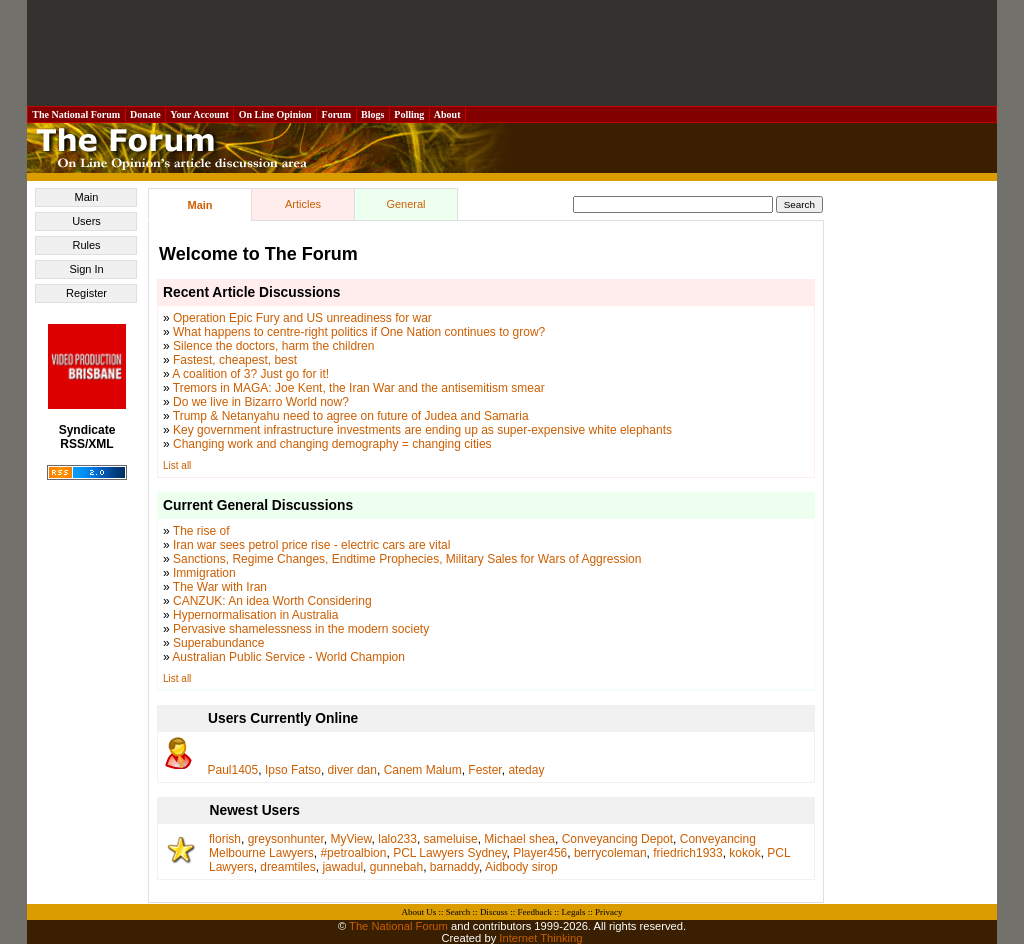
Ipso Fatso (293, 770)
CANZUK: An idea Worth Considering (272, 601)
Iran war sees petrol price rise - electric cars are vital (311, 545)
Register (86, 293)
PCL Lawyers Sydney (449, 853)
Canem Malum (423, 770)
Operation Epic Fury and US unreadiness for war (302, 318)
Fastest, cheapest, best (235, 360)
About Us (419, 912)
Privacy (609, 912)
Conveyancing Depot (617, 839)
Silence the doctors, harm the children (273, 346)
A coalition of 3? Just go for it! (250, 374)
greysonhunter (286, 839)
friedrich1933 (687, 853)
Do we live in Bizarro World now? (261, 402)
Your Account (199, 114)
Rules (86, 245)
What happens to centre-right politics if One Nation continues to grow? (359, 332)
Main (87, 197)
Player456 (540, 853)
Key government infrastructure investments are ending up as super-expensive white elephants (422, 430)
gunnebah (396, 867)
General (405, 204)
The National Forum (76, 114)
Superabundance (218, 643)
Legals (573, 912)
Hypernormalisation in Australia (255, 615)
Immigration (204, 573)
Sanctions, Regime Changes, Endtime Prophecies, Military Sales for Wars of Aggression (407, 559)
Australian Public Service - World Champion (288, 657)
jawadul (342, 867)
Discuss (494, 912)
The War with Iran (220, 587)
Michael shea (519, 839)
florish (225, 839)
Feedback (534, 912)
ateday (526, 770)
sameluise (451, 839)
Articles (303, 204)
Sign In (86, 269)
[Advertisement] (512, 53)
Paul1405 (233, 770)
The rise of (201, 531)
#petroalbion (353, 853)
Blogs (373, 114)
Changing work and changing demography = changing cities (332, 444)
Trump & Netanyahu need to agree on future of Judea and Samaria (351, 416)
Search (458, 912)
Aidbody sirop (521, 867)
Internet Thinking (540, 938)
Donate (146, 114)
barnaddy (454, 867)
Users (86, 221)
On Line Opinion (275, 114)
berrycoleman (610, 853)
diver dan (352, 770)
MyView (350, 839)
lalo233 (397, 839)
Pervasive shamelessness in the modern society (301, 629)
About (447, 114)
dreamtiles (287, 867)
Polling (409, 114)
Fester (484, 770)
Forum (336, 114)
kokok (744, 853)
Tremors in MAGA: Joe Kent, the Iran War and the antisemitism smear (359, 388)
